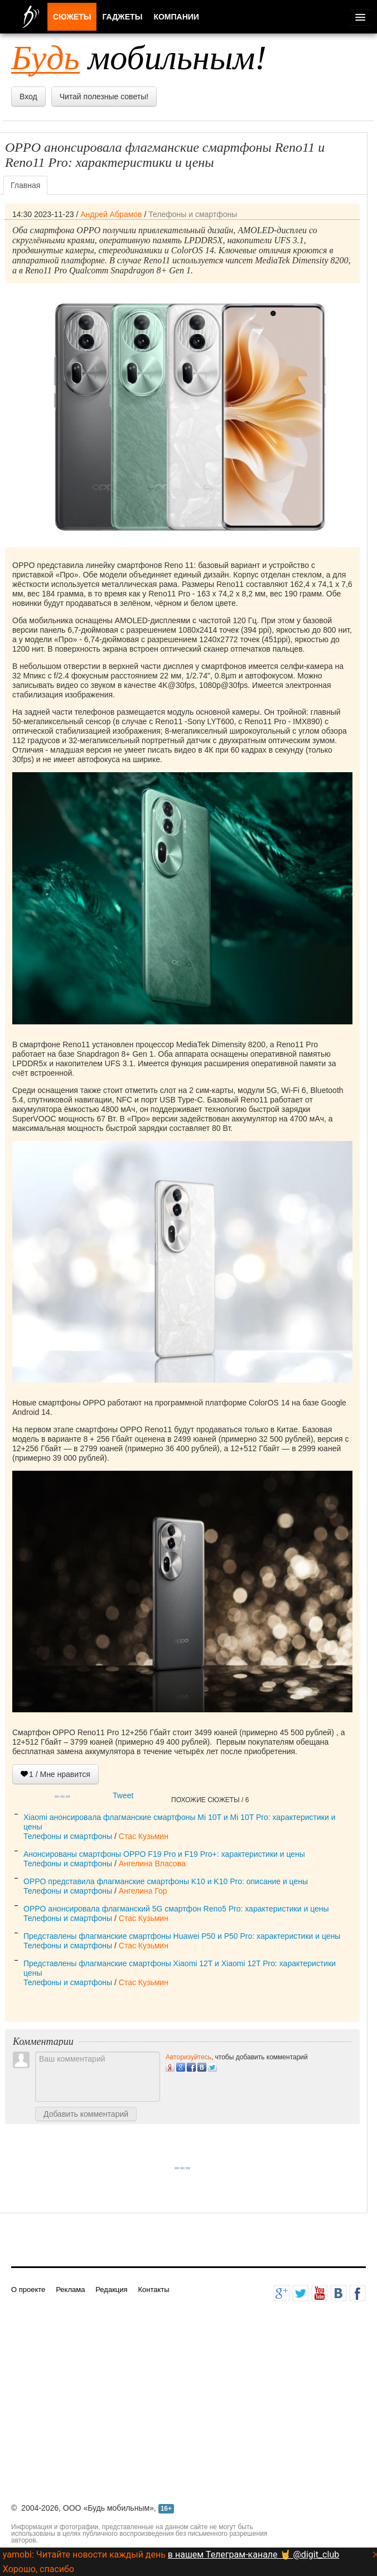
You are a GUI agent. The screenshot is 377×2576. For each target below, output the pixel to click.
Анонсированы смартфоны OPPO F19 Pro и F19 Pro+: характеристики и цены (164, 1854)
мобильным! (139, 57)
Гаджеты (122, 16)
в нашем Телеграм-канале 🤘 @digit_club (253, 2554)
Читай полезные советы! (104, 96)
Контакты (153, 2289)
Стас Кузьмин (143, 1836)
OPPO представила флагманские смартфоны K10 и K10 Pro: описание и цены (165, 1881)
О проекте (28, 2289)
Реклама (70, 2289)
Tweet (123, 1795)
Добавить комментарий (86, 2114)
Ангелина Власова (152, 1863)
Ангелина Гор (143, 1890)
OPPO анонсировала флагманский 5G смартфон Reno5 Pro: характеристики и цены (176, 1908)
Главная (25, 185)
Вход (28, 96)
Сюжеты (72, 16)
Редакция (111, 2289)
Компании (176, 16)
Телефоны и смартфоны (192, 214)
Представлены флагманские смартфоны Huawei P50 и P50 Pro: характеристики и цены (181, 1936)
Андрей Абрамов (111, 214)
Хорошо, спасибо (38, 2569)
